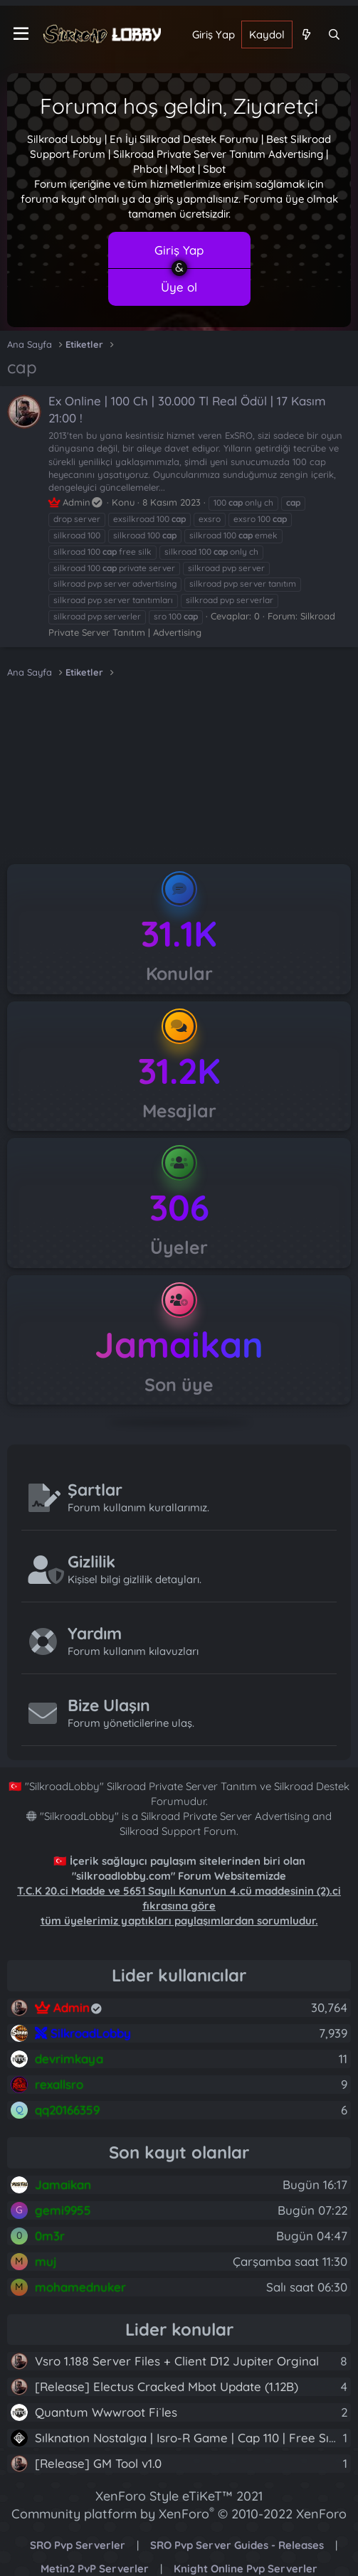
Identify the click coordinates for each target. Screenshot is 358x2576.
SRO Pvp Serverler (77, 2545)
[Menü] (21, 34)
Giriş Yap (179, 250)
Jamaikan (179, 1344)
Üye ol (179, 287)
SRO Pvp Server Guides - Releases (237, 2545)
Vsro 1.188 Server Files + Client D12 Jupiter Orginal (177, 2360)
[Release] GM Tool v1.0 (98, 2463)
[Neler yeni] (306, 34)
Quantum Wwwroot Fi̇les (106, 2412)
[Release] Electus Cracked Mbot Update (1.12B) (166, 2386)
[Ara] (334, 34)
